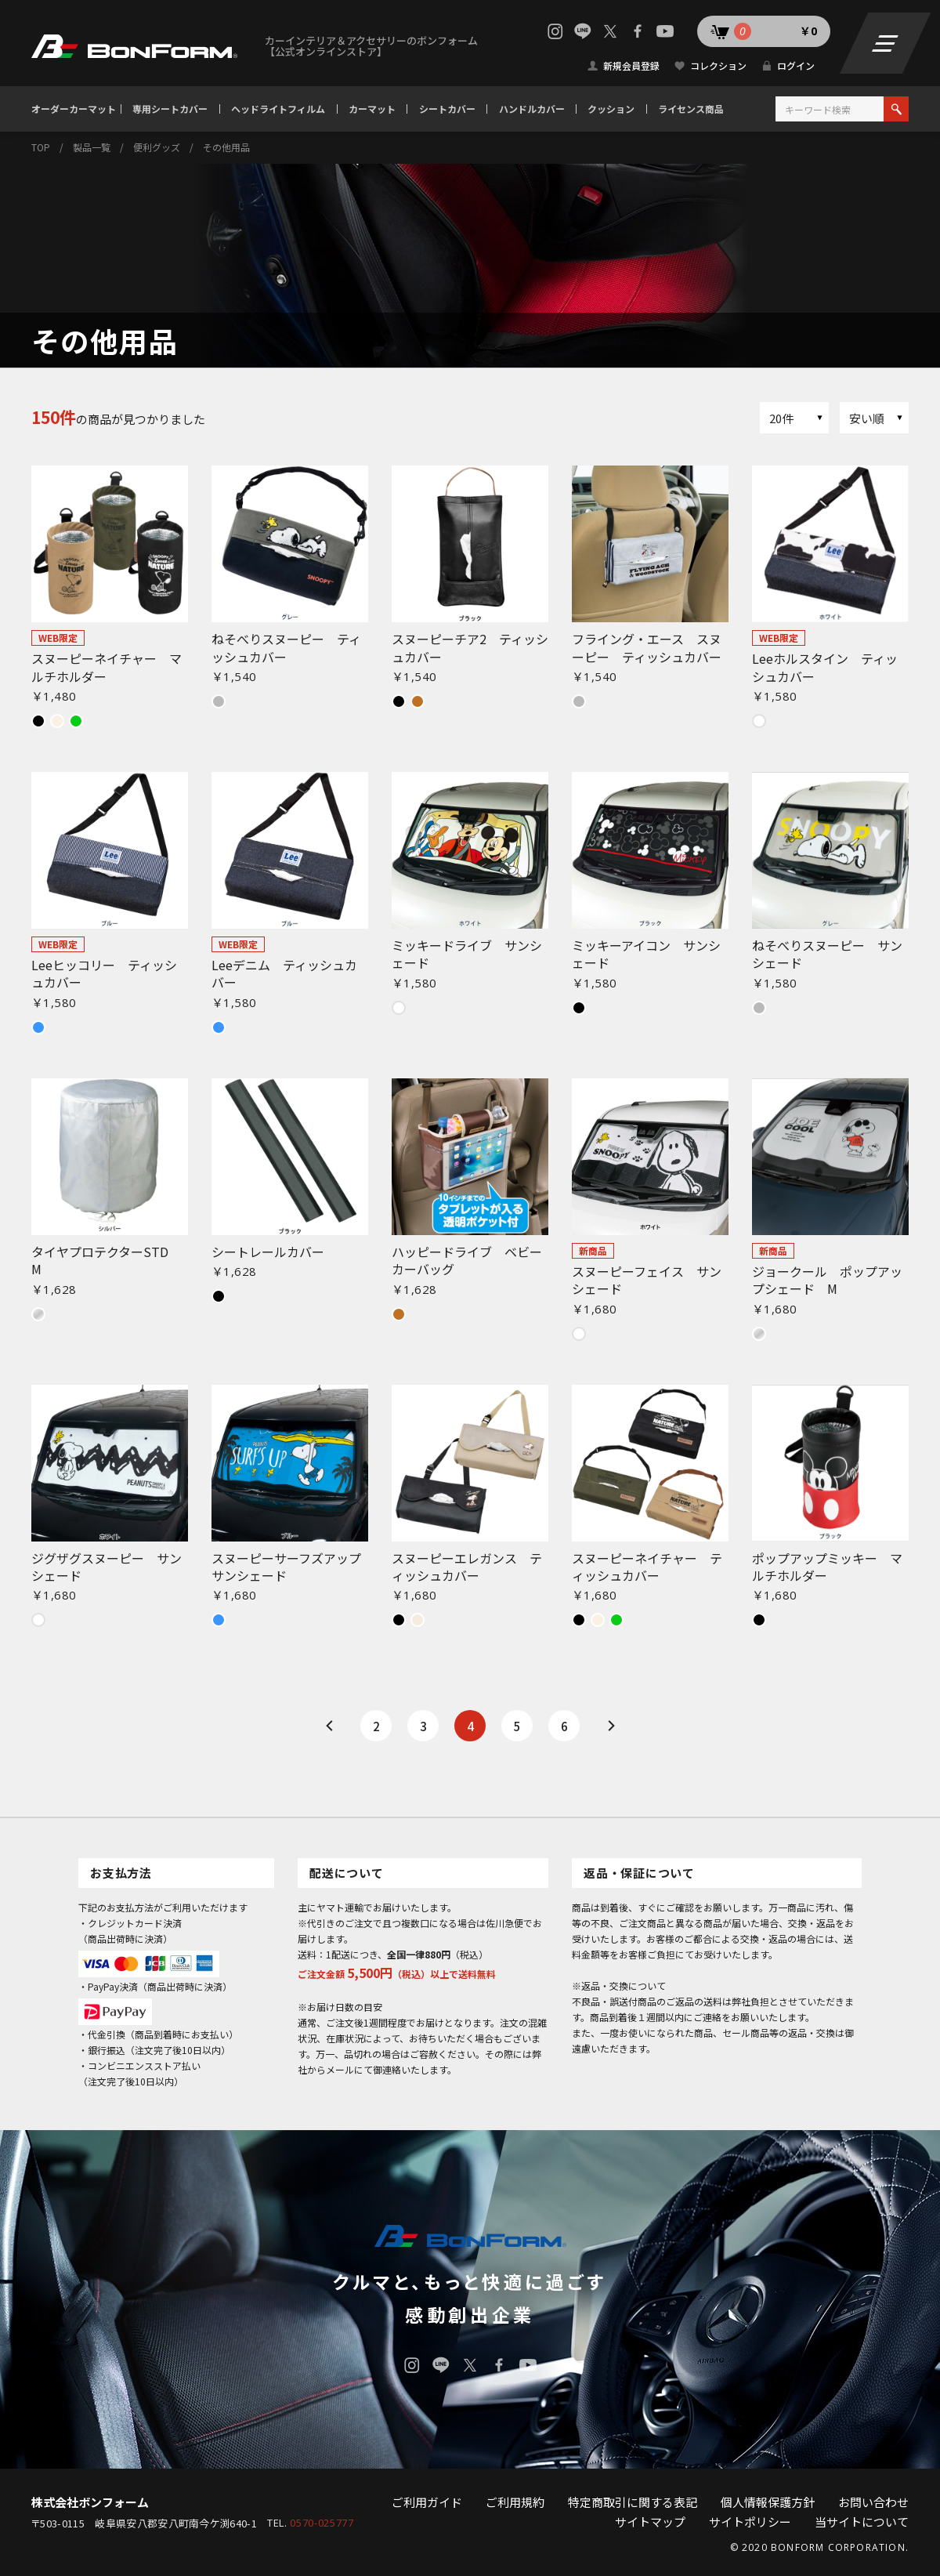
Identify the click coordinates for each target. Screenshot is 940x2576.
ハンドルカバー (532, 108)
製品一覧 (91, 147)
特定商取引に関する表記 (632, 2502)
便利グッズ (156, 147)
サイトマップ (650, 2521)
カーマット (372, 108)
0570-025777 (321, 2523)
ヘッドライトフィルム (278, 108)
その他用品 (226, 147)
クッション (611, 108)
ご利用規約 (515, 2502)
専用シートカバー (170, 108)
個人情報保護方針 (768, 2502)
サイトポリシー (750, 2521)
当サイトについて (862, 2521)
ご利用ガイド (427, 2502)
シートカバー (447, 108)
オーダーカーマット (73, 108)
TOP (40, 147)
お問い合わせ (873, 2502)
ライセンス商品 (691, 108)
